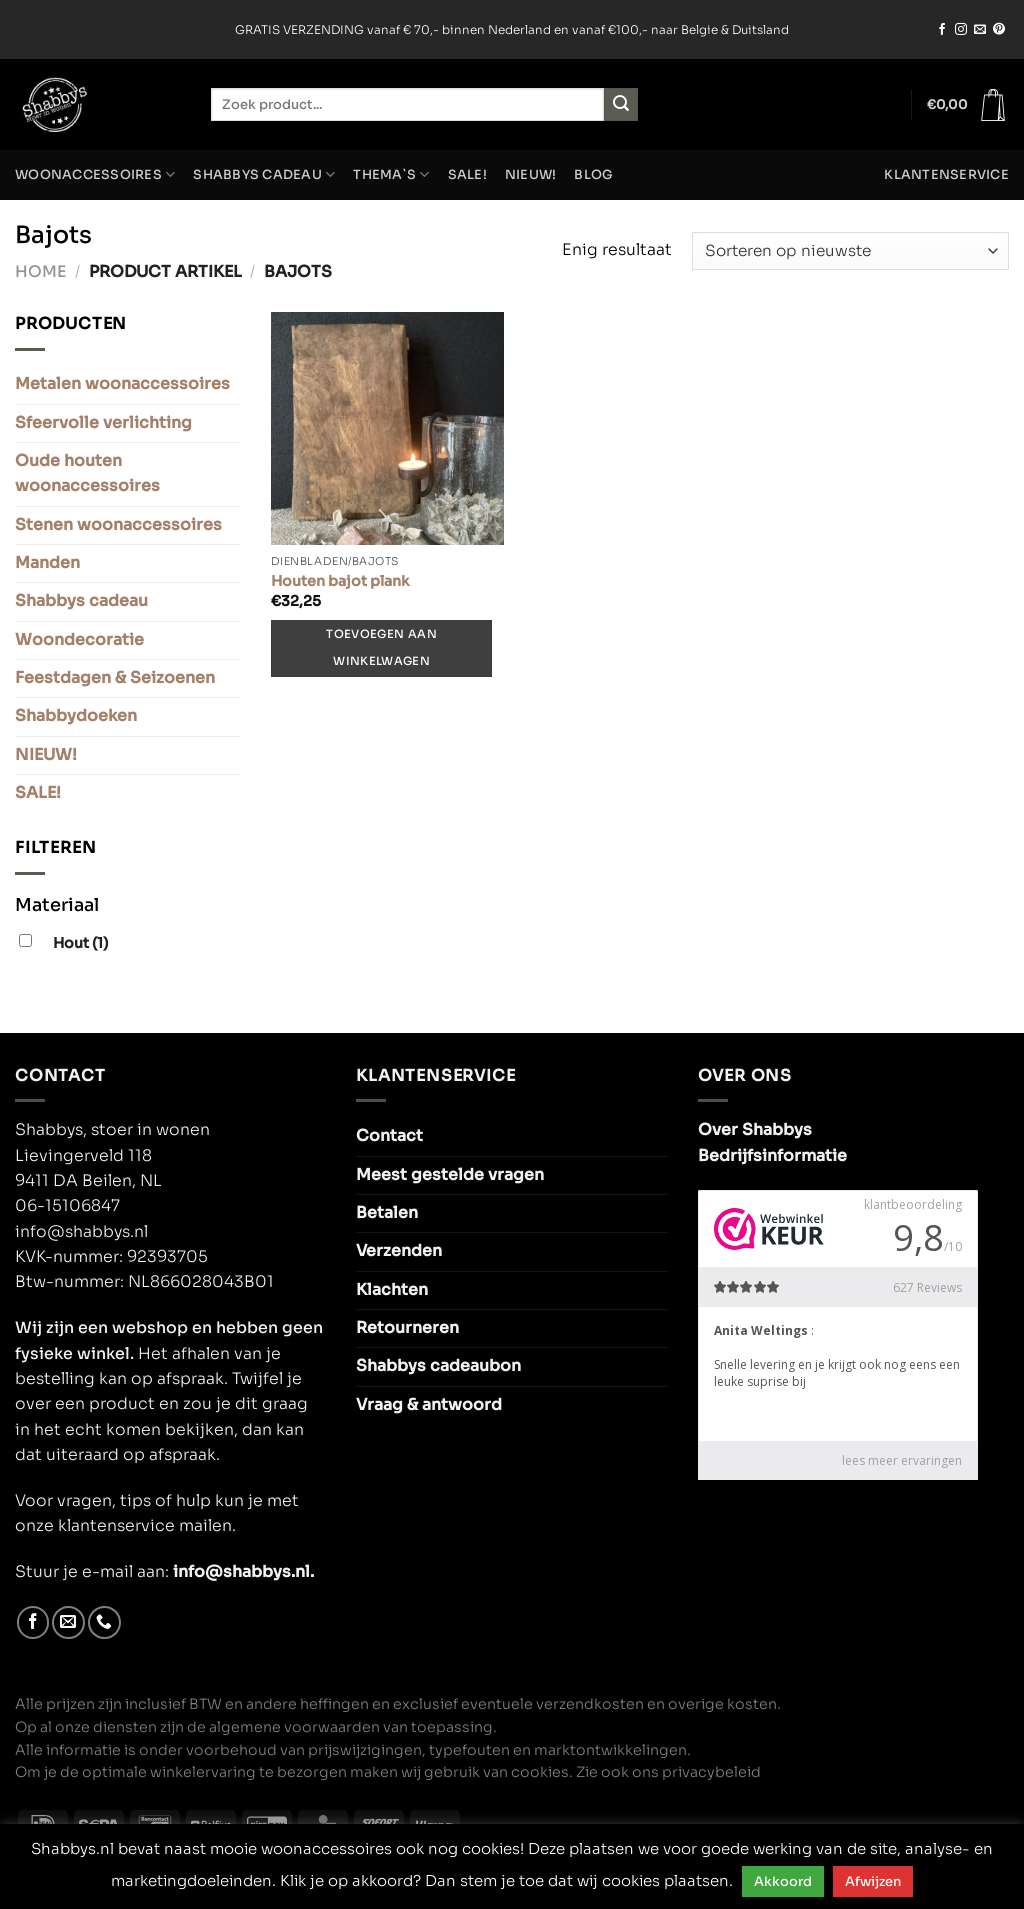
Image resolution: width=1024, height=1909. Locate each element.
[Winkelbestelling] (850, 251)
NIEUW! (531, 175)
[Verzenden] (621, 104)
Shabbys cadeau (264, 174)
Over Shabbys (755, 1130)
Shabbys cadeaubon (438, 1366)
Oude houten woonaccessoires (87, 473)
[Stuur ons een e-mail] (980, 30)
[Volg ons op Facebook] (942, 30)
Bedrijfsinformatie (772, 1156)
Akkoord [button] (783, 1881)
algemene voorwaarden (294, 1727)
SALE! (467, 175)
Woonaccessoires (95, 174)
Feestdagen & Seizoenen (115, 678)
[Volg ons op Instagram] (961, 30)
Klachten (392, 1290)
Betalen (387, 1213)
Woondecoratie (79, 640)
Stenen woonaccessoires (118, 525)
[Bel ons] (104, 1622)
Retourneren (407, 1328)
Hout (80, 943)
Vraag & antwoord (429, 1405)
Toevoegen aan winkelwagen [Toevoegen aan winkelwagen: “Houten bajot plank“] (381, 647)
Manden (47, 563)
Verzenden (399, 1251)
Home (40, 272)
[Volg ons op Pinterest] (999, 30)
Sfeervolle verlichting (103, 423)
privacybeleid (711, 1772)
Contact (389, 1136)
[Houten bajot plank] (387, 428)
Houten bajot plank (340, 581)
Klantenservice (946, 175)
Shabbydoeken (76, 716)
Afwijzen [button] (873, 1881)
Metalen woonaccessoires (122, 384)
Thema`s (391, 174)
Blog (593, 175)
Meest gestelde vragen (450, 1175)
